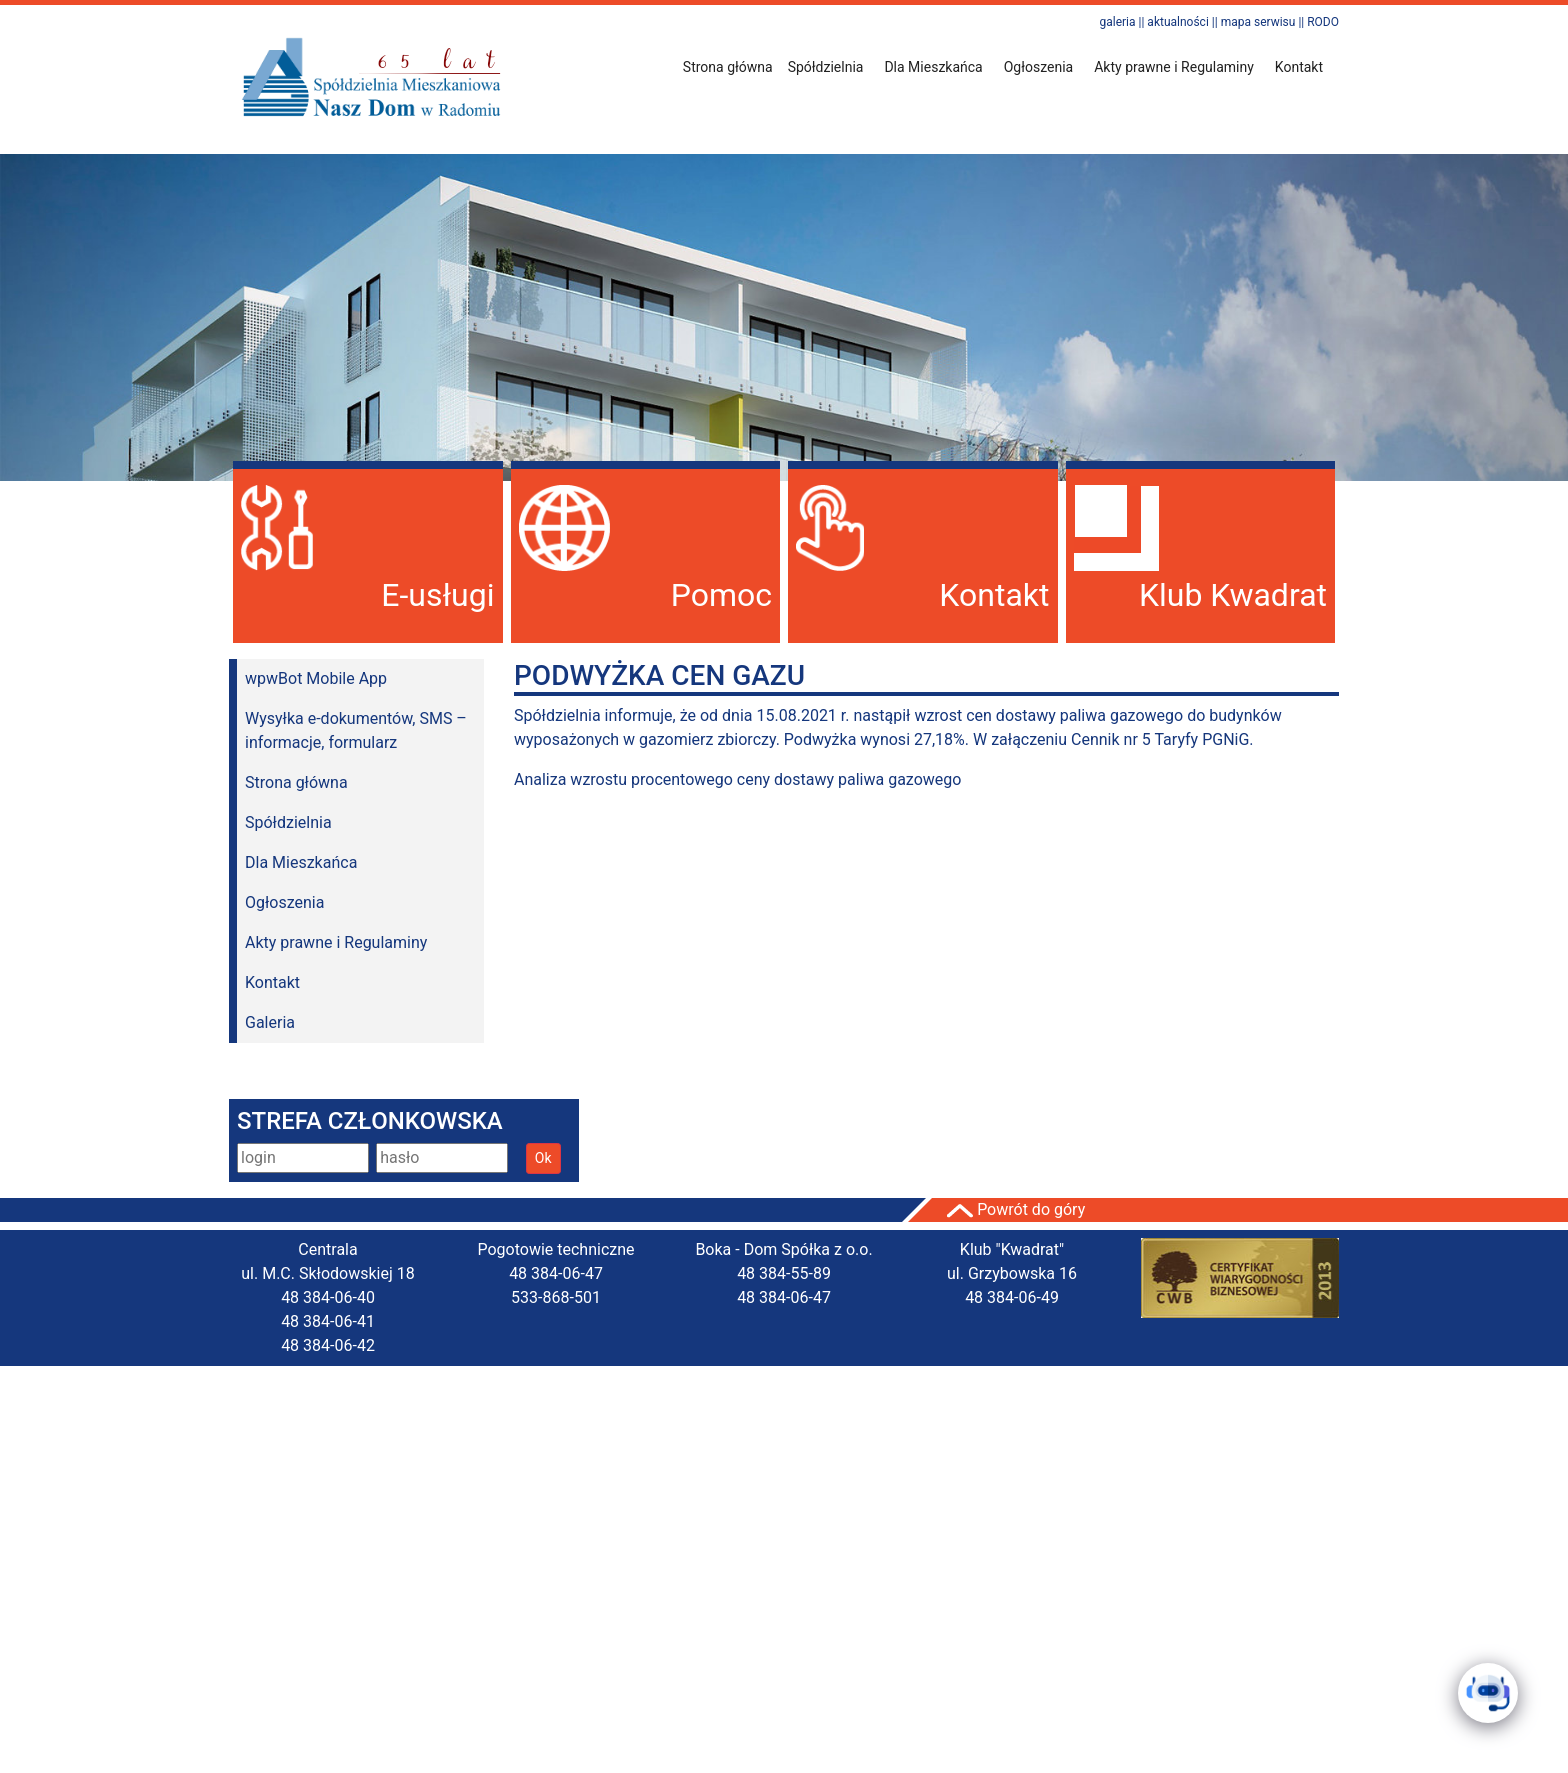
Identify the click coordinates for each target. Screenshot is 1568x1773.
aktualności (1177, 22)
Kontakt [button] (1299, 67)
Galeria (270, 1022)
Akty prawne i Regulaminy (336, 942)
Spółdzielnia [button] (826, 67)
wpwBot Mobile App (316, 678)
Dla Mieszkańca (301, 862)
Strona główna (728, 67)
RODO (1323, 22)
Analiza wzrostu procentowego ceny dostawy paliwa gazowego (737, 779)
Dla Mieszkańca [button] (933, 67)
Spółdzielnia (288, 822)
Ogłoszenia (284, 902)
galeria (1117, 22)
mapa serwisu (1258, 22)
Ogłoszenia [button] (1039, 67)
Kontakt (272, 982)
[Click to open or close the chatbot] (1488, 1693)
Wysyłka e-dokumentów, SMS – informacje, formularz (356, 730)
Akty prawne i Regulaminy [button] (1174, 67)
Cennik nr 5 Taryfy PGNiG (1160, 739)
